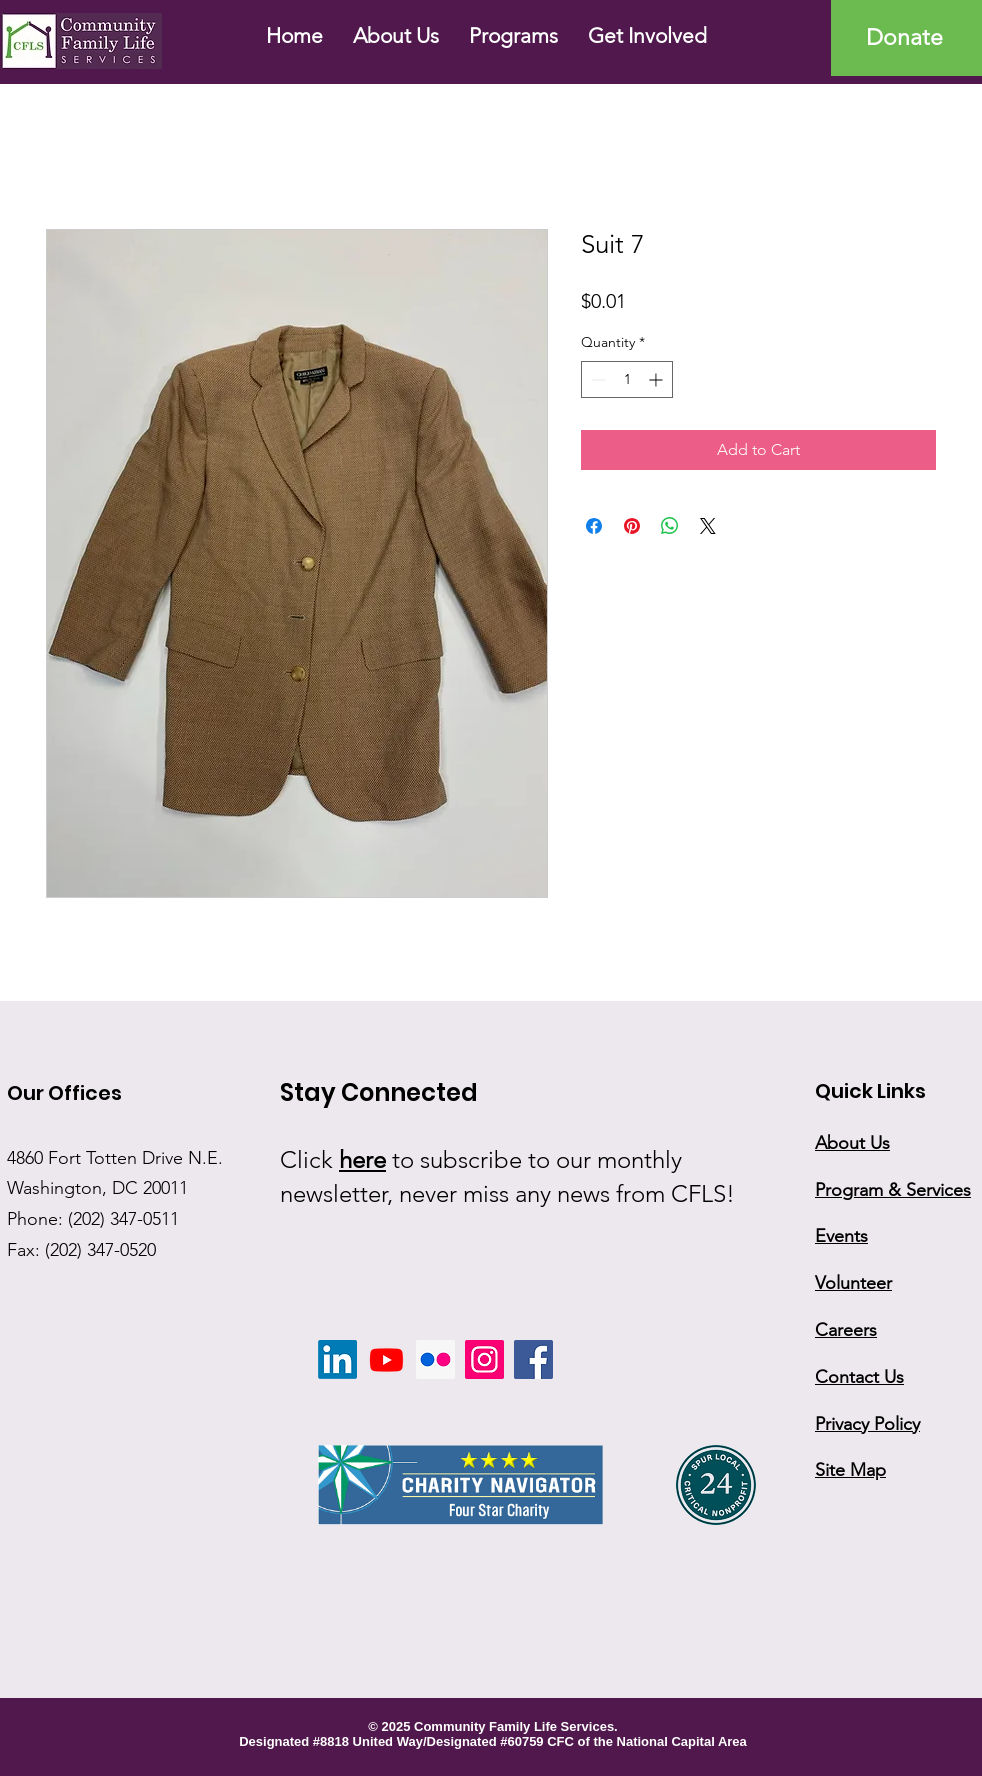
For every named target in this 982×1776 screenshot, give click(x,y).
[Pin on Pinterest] (632, 526)
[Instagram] (484, 1359)
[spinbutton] (627, 379)
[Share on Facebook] (594, 526)
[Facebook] (533, 1359)
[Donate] (906, 38)
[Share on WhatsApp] (670, 526)
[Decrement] (596, 379)
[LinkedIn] (337, 1359)
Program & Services (893, 1190)
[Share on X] (708, 526)
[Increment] (657, 379)
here (362, 1159)
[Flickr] (435, 1359)
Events (841, 1236)
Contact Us (859, 1377)
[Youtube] (386, 1359)
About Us (852, 1143)
